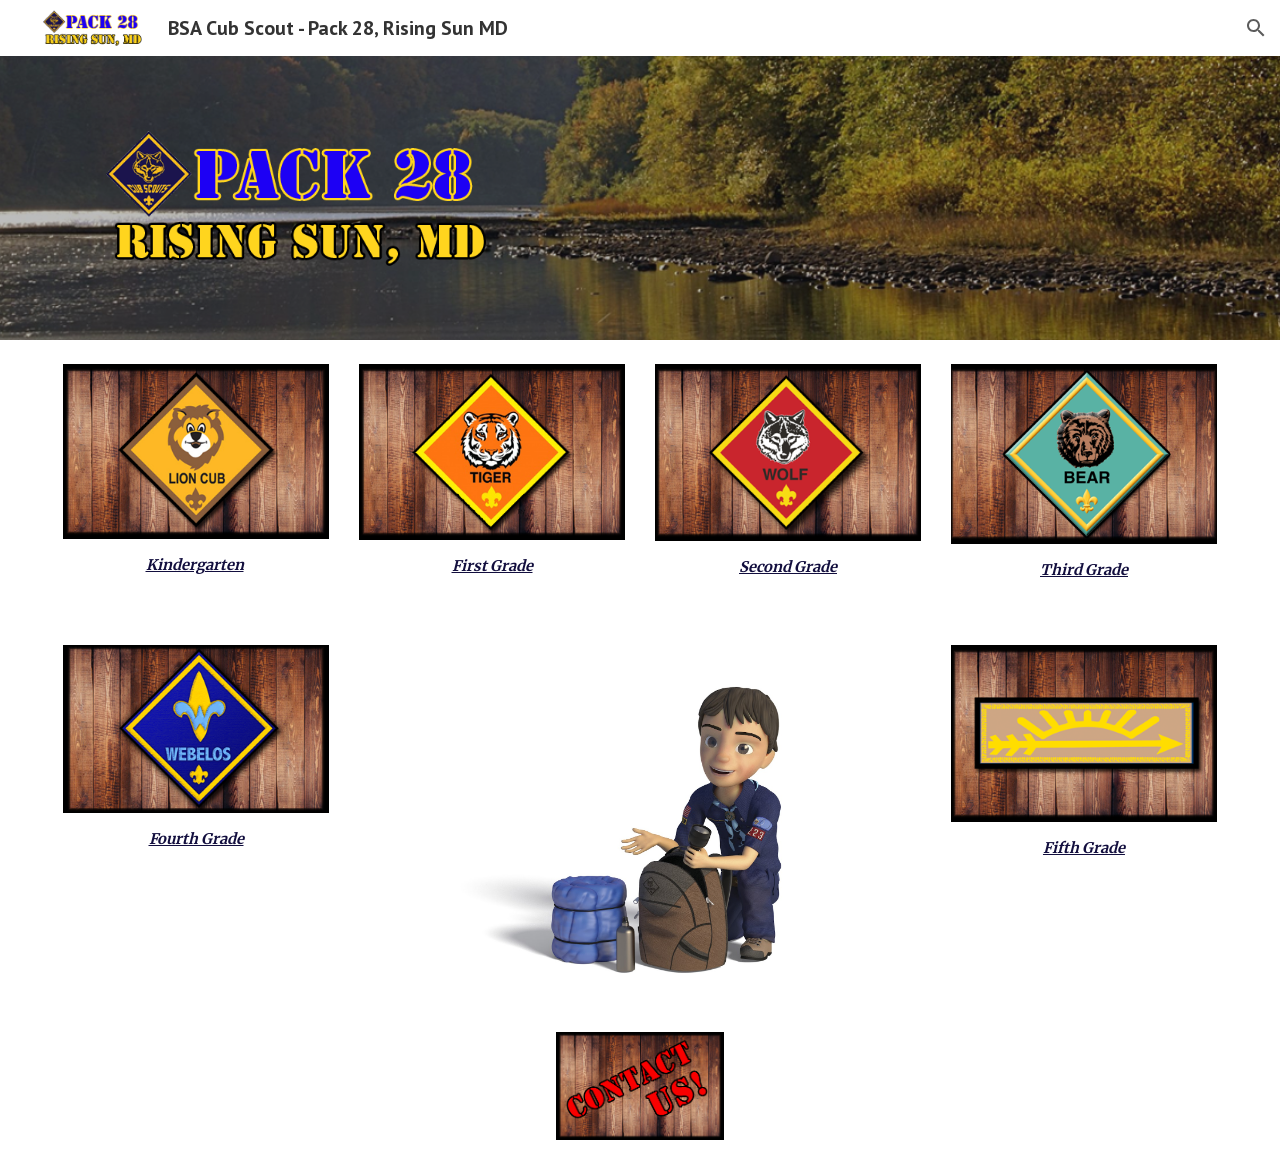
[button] (1256, 28)
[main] (196, 565)
